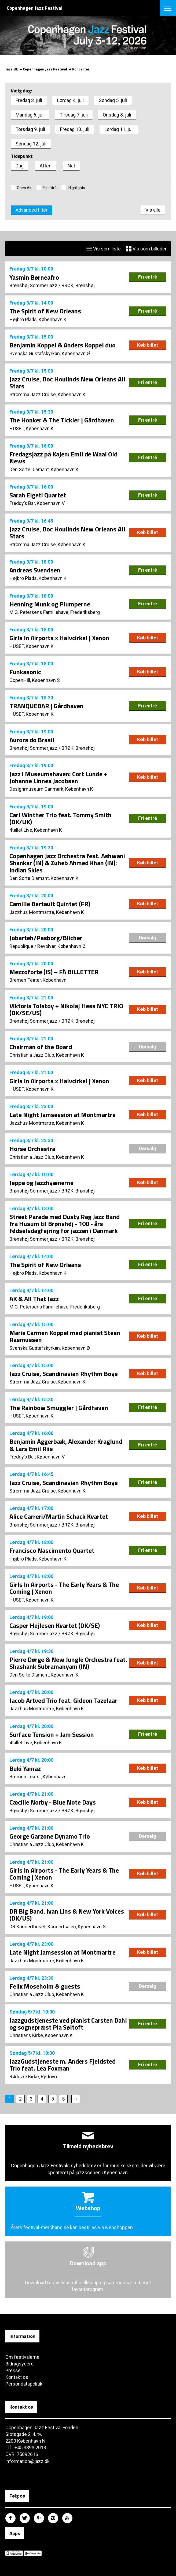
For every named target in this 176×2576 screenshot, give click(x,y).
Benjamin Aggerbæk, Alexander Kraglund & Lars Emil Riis (65, 1445)
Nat (71, 165)
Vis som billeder (146, 249)
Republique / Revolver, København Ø (47, 946)
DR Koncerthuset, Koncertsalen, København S (57, 1926)
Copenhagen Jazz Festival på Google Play (33, 2553)
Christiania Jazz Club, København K (46, 1055)
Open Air (24, 188)
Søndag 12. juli (31, 144)
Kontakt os (16, 2377)
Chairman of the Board (40, 1047)
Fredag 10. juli (74, 129)
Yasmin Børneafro (34, 277)
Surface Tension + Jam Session (51, 1734)
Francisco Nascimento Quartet (51, 1550)
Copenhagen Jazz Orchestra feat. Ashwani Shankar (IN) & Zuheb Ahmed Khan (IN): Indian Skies (67, 863)
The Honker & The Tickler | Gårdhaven (61, 420)
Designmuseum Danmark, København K (51, 789)
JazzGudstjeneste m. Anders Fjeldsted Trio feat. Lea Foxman (62, 2064)
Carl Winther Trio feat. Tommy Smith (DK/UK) (60, 818)
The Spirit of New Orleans (45, 311)
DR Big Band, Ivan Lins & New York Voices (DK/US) (66, 1914)
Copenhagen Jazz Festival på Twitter (25, 2518)
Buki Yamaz (25, 1768)
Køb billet (147, 345)
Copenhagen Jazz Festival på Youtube (67, 2518)
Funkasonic (25, 672)
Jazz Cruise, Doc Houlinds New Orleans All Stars (67, 382)
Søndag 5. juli (113, 100)
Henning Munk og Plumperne (49, 604)
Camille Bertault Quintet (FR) (49, 904)
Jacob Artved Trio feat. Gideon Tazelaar (63, 1700)
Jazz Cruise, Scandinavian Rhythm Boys (63, 1373)
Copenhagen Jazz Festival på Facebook (10, 2518)
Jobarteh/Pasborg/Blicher (45, 938)
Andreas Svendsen (34, 570)
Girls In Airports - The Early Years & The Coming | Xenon (64, 1588)
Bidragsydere (19, 2364)
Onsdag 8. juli (117, 115)
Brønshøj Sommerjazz (33, 285)
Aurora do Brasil (31, 740)
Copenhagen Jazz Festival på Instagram (53, 2518)
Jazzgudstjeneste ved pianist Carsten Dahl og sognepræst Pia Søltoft (68, 2023)
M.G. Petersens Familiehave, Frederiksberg (54, 612)
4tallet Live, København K (35, 830)
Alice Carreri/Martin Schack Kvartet (58, 1516)
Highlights (76, 188)
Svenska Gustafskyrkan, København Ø (49, 353)
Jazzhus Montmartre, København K (46, 912)
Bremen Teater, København (38, 980)
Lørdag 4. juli (70, 100)
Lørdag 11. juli (119, 129)
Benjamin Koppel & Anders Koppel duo (62, 345)
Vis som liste (103, 249)
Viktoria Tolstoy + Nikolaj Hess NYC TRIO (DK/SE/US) (66, 1009)
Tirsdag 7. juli (74, 115)
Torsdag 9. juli (30, 129)
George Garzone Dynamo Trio (49, 1836)
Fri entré (50, 188)
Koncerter (81, 69)
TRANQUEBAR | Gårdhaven (46, 706)
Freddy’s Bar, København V (37, 503)
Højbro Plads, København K (38, 319)
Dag (20, 165)
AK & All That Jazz (34, 1298)
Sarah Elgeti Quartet (37, 495)
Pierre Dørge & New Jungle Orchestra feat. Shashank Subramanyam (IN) (68, 1663)
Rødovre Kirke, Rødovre (33, 2076)
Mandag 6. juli (30, 115)
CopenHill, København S (34, 680)
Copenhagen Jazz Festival (45, 69)
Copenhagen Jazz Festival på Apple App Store (14, 2553)
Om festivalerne (22, 2357)
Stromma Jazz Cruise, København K (47, 394)
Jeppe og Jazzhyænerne (41, 1182)
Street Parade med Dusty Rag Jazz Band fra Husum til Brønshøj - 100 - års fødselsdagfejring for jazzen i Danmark (64, 1224)
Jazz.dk (11, 69)
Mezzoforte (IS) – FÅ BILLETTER (53, 972)
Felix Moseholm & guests (44, 1986)
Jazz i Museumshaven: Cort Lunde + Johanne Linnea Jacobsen (58, 777)
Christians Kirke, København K (41, 2035)
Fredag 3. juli (29, 100)
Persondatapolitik (23, 2384)
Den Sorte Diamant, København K (44, 469)
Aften (46, 165)
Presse (13, 2370)
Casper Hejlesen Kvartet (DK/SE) (54, 1625)
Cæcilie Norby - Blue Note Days (52, 1802)
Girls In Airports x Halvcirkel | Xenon (59, 638)
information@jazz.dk (27, 2461)
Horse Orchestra (32, 1148)
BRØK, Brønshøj (78, 285)
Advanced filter (31, 210)
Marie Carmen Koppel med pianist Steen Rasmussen (64, 1336)
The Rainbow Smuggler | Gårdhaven (58, 1407)
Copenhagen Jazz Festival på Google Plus (39, 2518)
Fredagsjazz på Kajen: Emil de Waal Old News (63, 457)
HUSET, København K (31, 428)
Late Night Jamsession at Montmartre (62, 1114)
